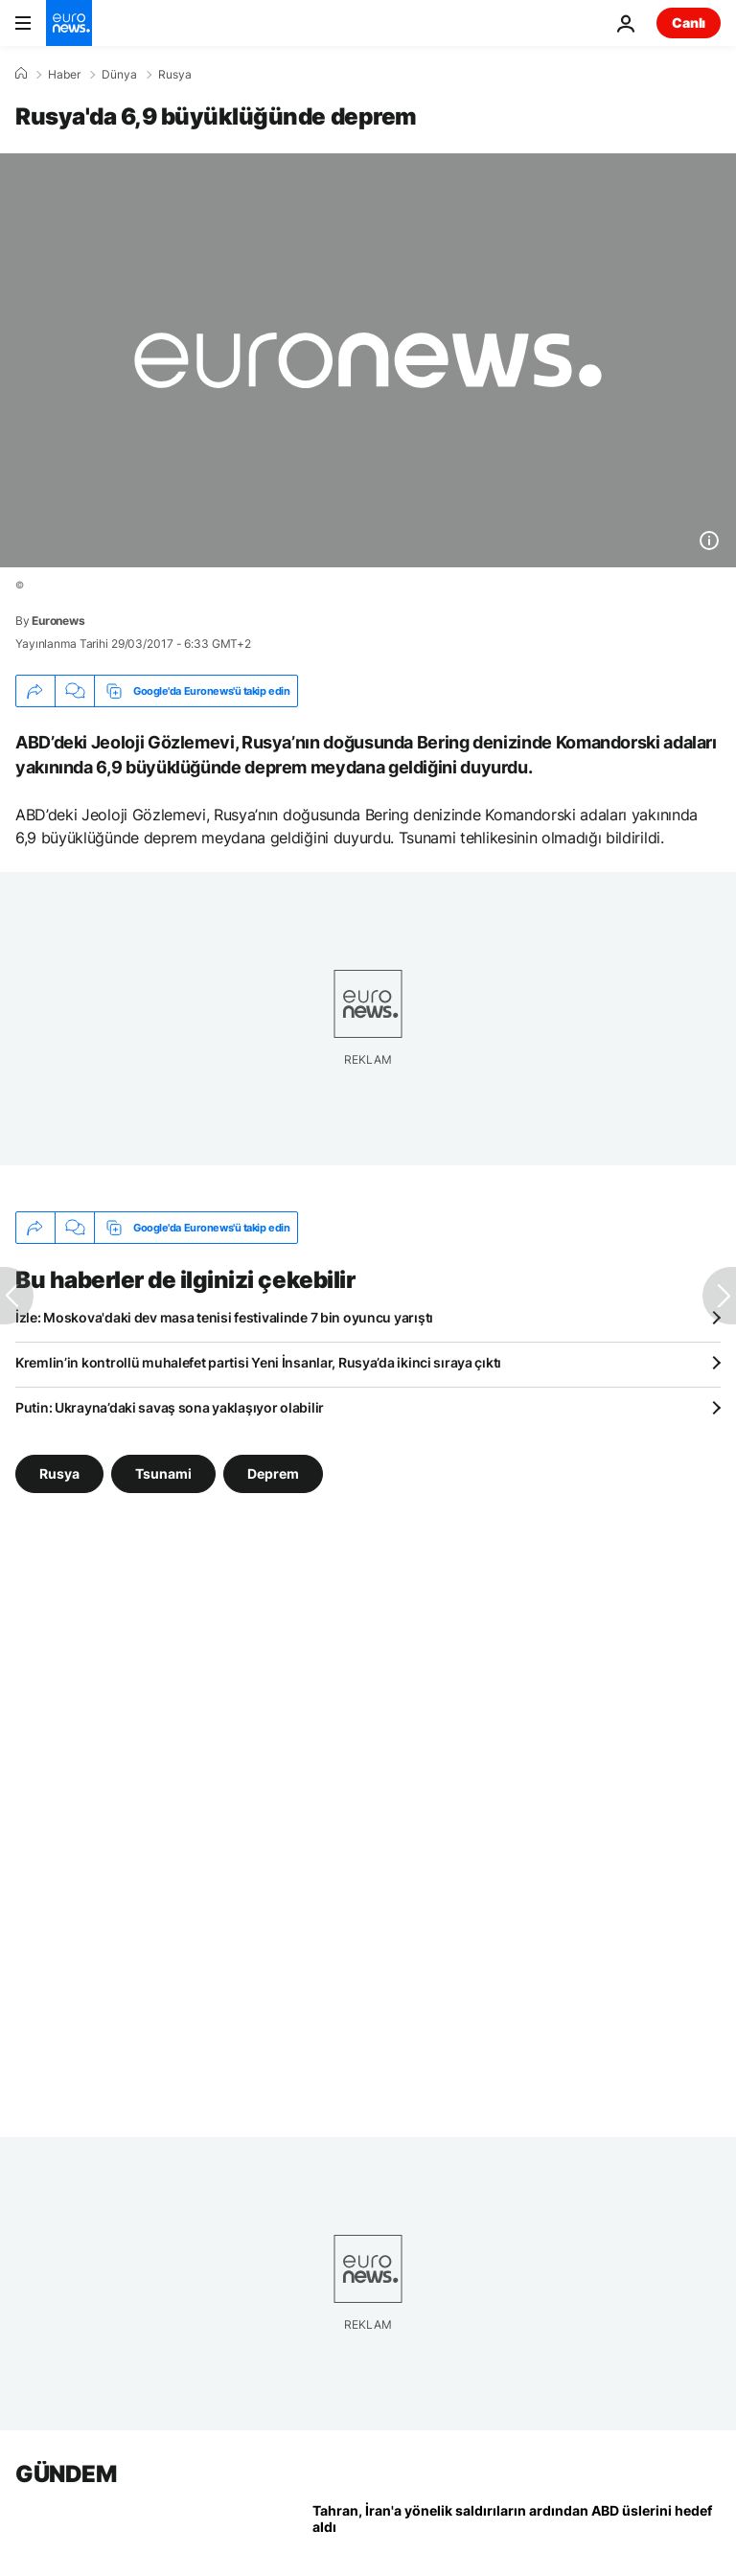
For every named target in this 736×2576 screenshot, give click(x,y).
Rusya (175, 74)
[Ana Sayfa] (21, 73)
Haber (64, 74)
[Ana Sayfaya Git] (69, 23)
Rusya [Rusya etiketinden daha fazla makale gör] (59, 1473)
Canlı (688, 22)
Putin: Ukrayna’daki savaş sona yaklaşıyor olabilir (169, 1407)
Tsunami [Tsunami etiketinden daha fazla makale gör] (163, 1473)
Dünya (119, 74)
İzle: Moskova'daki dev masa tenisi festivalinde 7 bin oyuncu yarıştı (224, 1317)
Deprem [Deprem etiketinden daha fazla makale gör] (273, 1473)
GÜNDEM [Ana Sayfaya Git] (65, 2474)
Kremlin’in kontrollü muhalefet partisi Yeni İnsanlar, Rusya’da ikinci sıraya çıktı (258, 1362)
